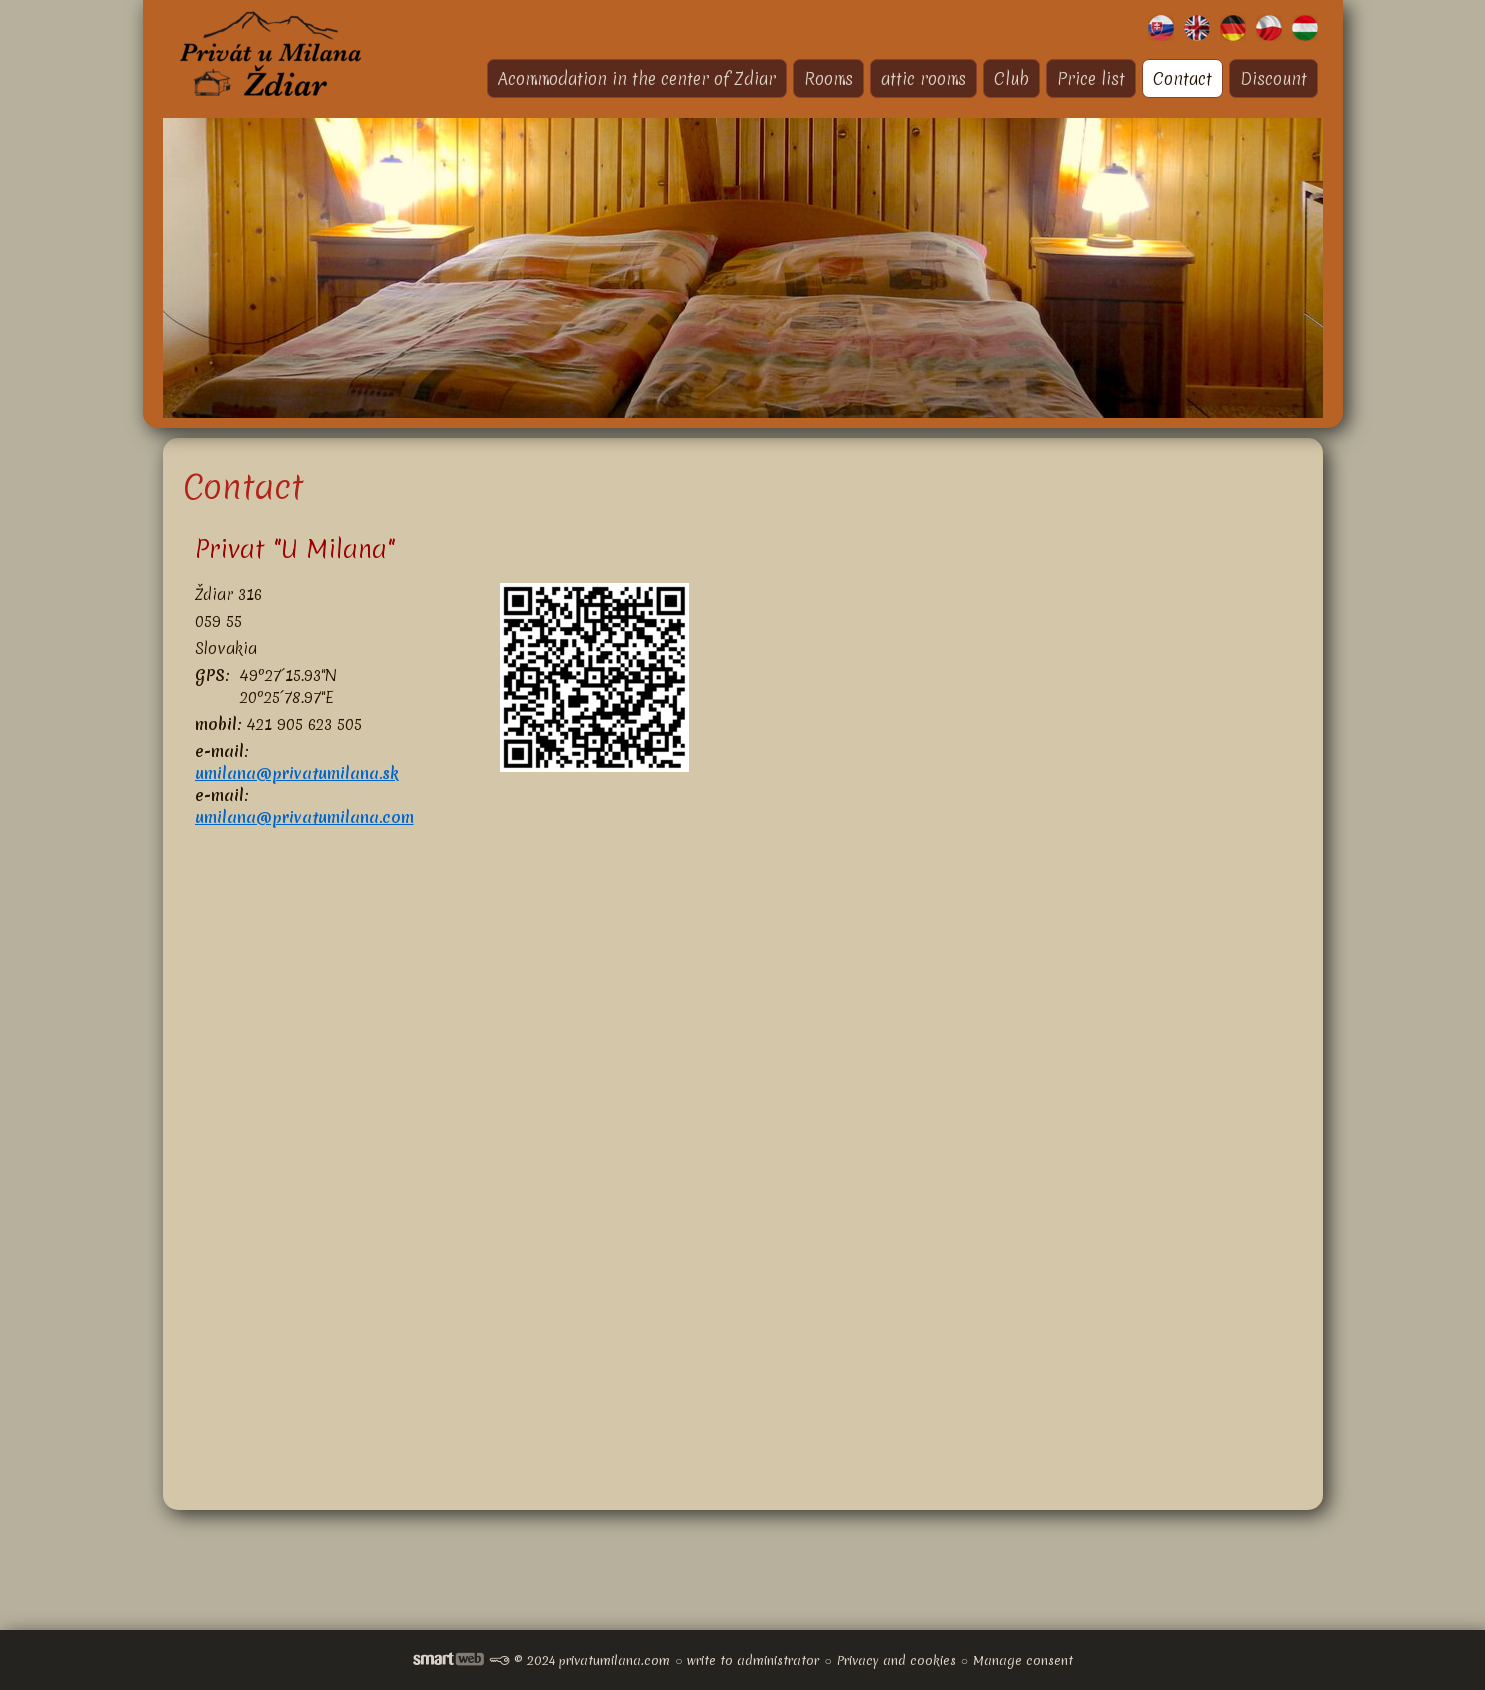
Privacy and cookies (896, 1660)
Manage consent (1023, 1660)
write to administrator (753, 1660)
